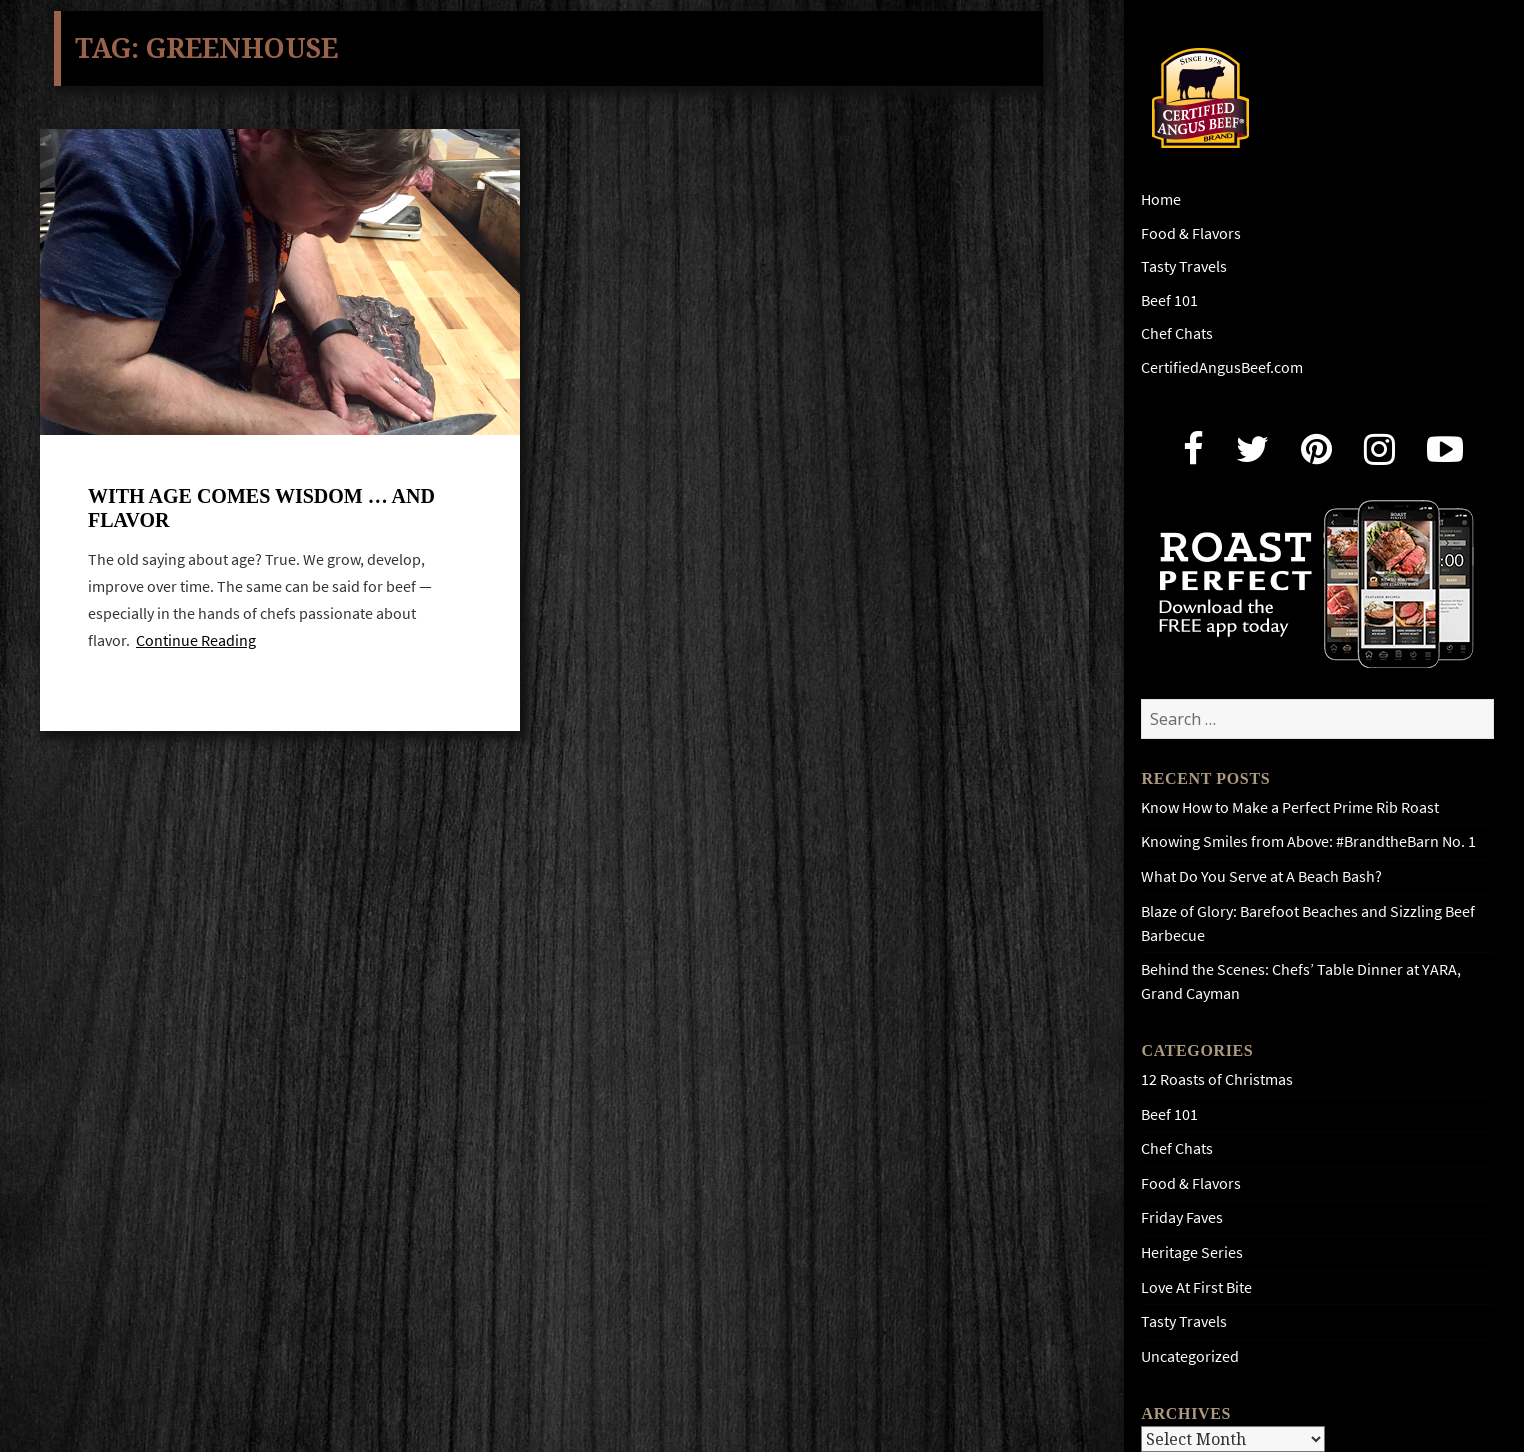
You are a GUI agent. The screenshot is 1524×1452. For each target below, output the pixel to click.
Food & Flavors (1191, 233)
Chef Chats (1177, 333)
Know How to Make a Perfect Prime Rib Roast (1290, 807)
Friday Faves (1182, 1217)
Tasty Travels (1184, 266)
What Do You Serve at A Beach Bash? (1261, 876)
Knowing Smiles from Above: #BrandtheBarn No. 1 (1308, 841)
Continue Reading (196, 642)
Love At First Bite (1196, 1287)
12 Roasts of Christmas (1217, 1079)
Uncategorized (1190, 1356)
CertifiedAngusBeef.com (1222, 367)
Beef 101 (1169, 300)
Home (1161, 199)
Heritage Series (1192, 1252)
